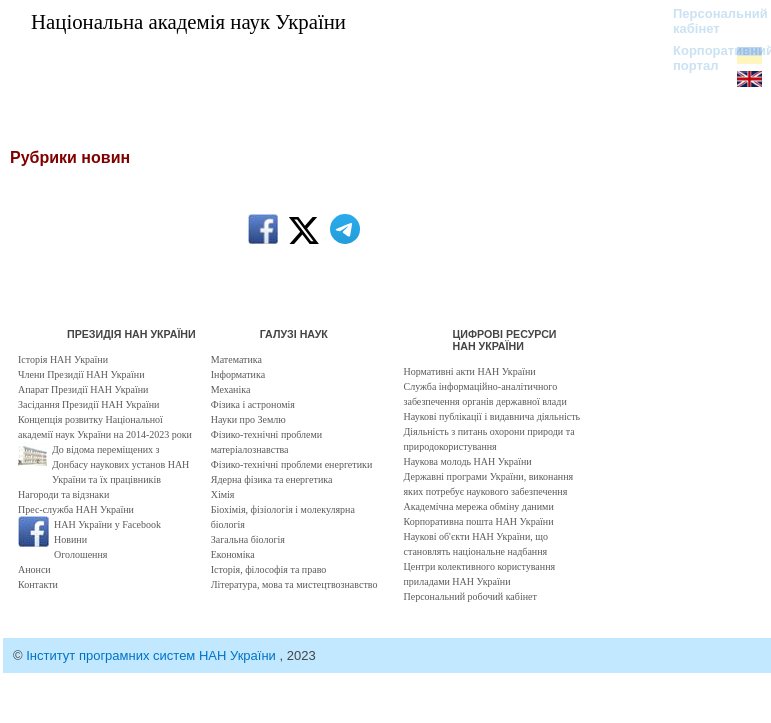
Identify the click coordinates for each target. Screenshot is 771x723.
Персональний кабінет (710, 21)
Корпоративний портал (710, 58)
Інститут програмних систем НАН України (152, 655)
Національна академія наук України (188, 21)
